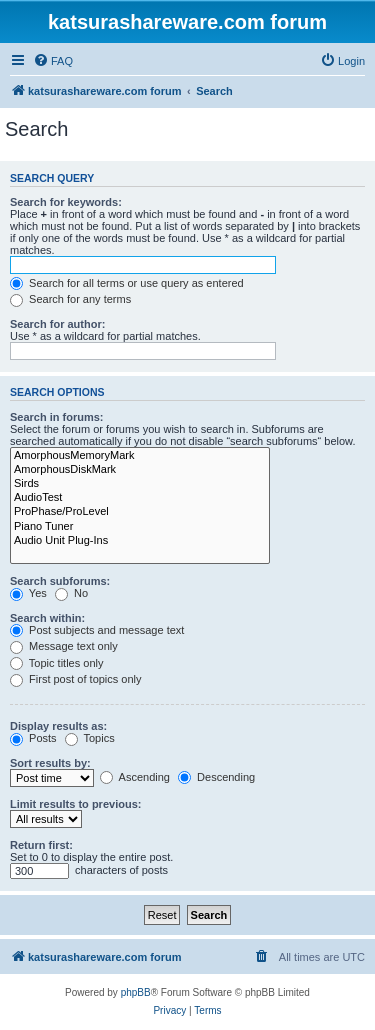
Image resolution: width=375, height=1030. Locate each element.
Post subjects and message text (97, 630)
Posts (33, 738)
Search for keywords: (66, 202)
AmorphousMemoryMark (140, 456)
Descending (216, 777)
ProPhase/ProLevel (140, 512)
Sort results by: (50, 763)
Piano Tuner (140, 527)
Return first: (41, 845)
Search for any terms (70, 299)
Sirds (140, 484)
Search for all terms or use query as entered (127, 283)
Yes (28, 593)
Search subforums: (60, 581)
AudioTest (140, 498)
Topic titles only (56, 663)
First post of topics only (76, 679)
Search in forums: (57, 417)
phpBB (136, 992)
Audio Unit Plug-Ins (140, 541)
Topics (90, 738)
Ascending (135, 777)
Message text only (64, 646)
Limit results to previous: (75, 804)
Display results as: (58, 726)
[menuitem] (53, 61)
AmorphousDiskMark (140, 470)
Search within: (47, 618)
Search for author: (57, 324)
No (71, 593)
